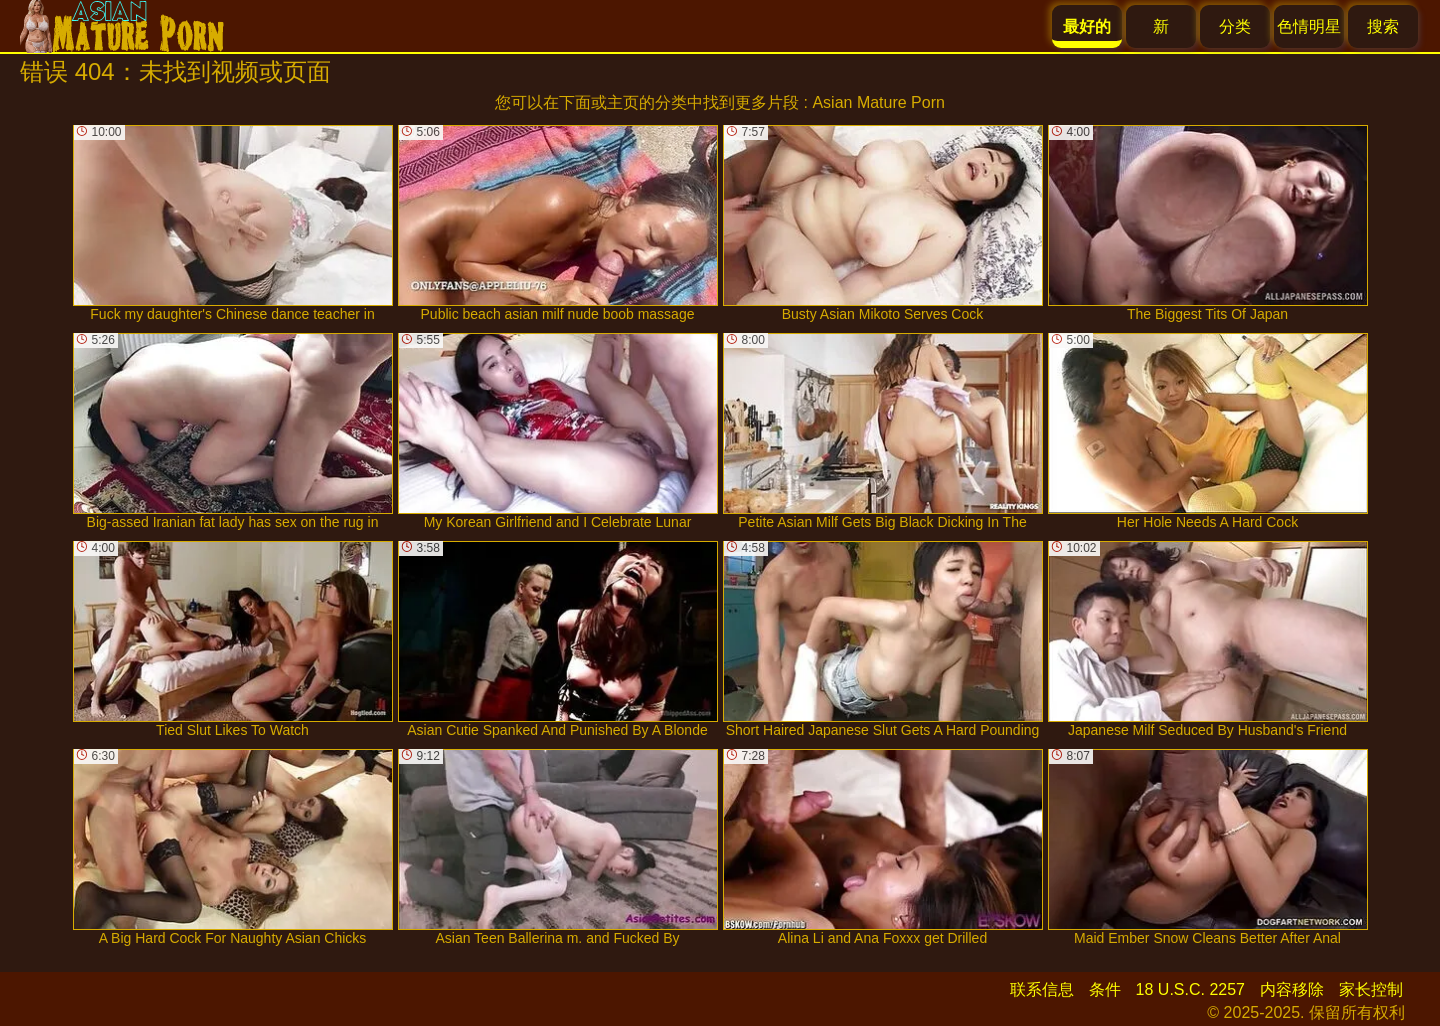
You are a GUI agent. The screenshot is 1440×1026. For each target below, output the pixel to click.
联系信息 (1042, 989)
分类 (1235, 26)
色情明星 (1309, 26)
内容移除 (1292, 989)
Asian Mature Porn (878, 102)
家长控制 (1371, 989)
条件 (1105, 989)
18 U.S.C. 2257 (1190, 989)
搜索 (1383, 26)
